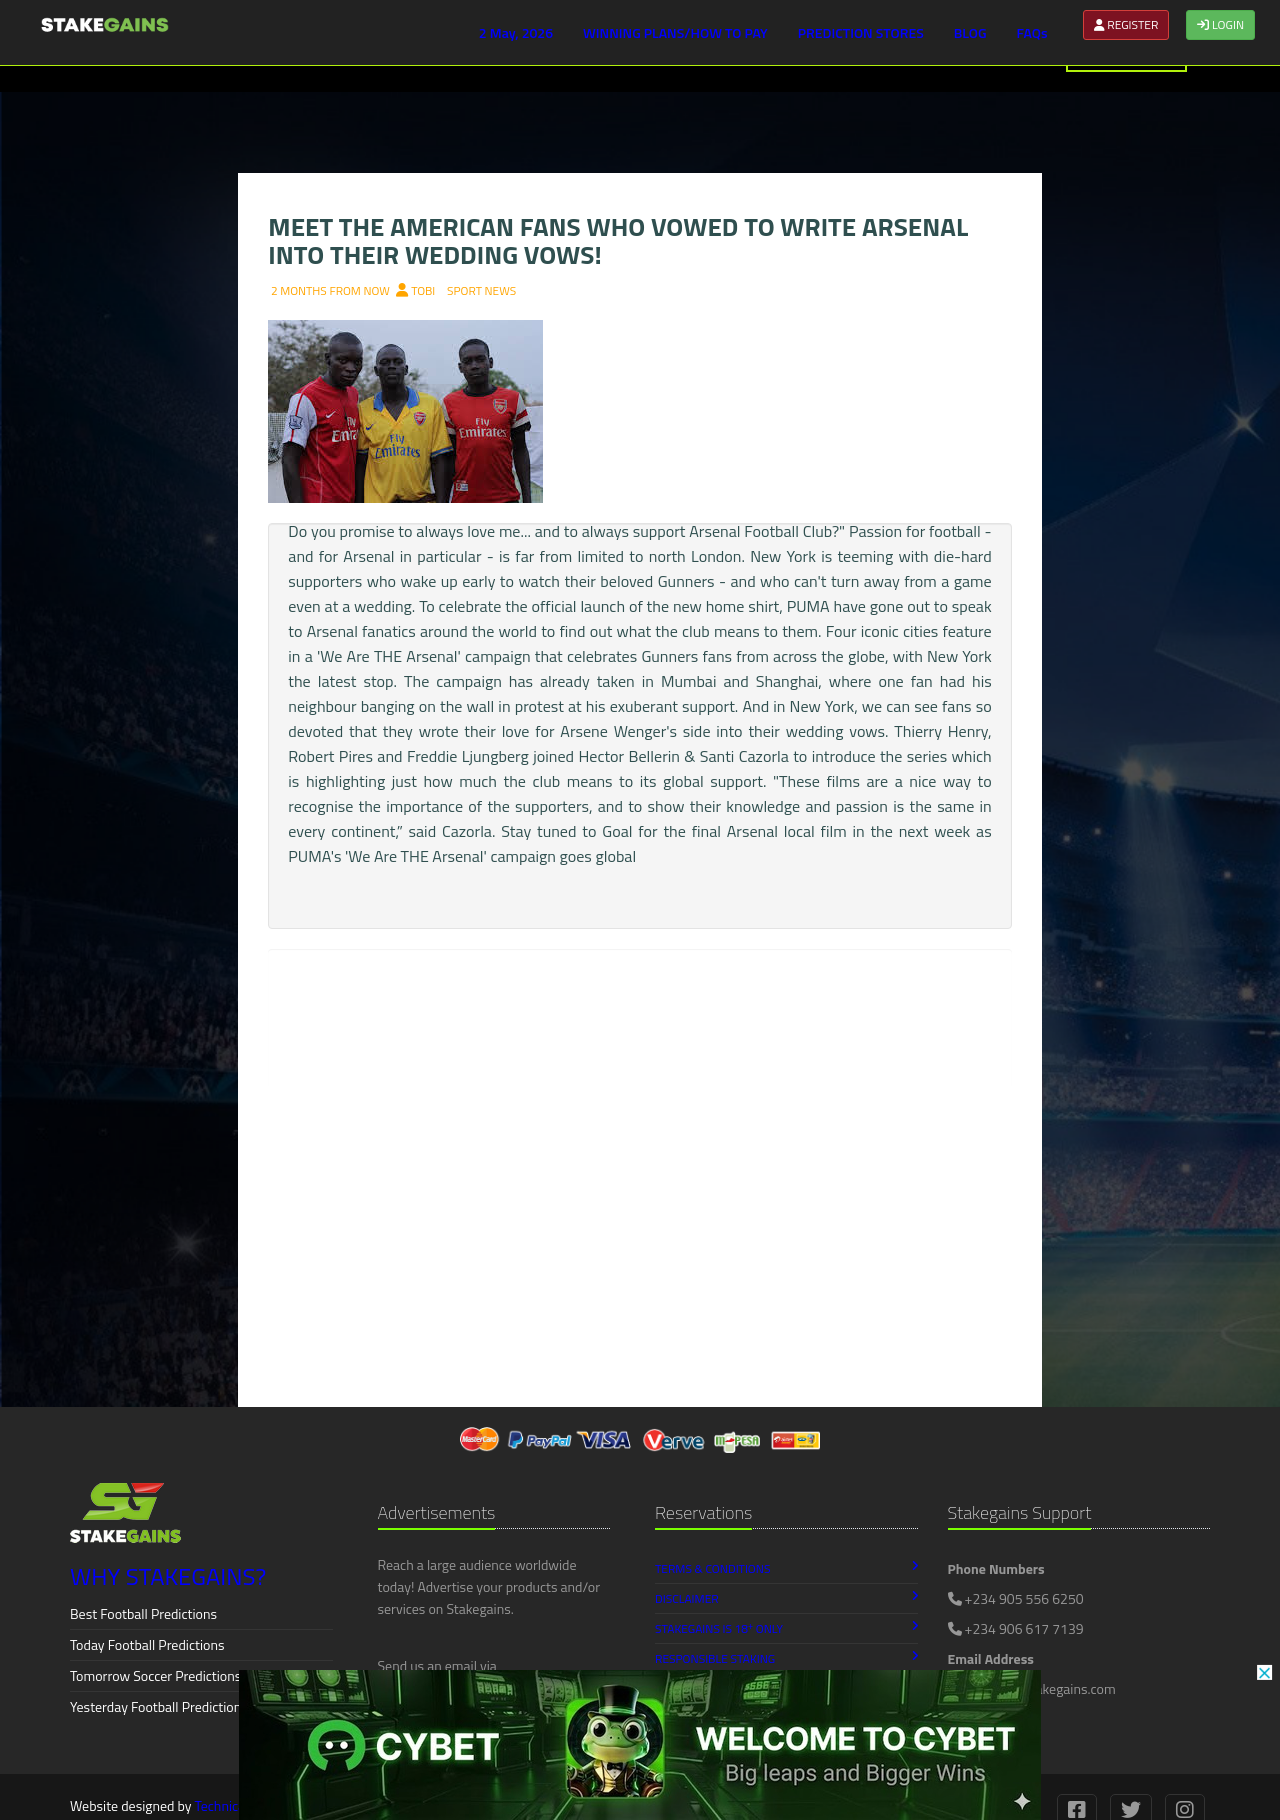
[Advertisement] (639, 1247)
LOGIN (1220, 24)
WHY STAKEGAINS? (168, 1576)
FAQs (1032, 32)
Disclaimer (786, 1598)
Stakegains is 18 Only (786, 1629)
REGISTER (1126, 24)
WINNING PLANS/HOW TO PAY (675, 32)
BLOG (970, 32)
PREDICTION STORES (861, 32)
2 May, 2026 (516, 32)
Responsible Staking (786, 1658)
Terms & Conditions (786, 1568)
